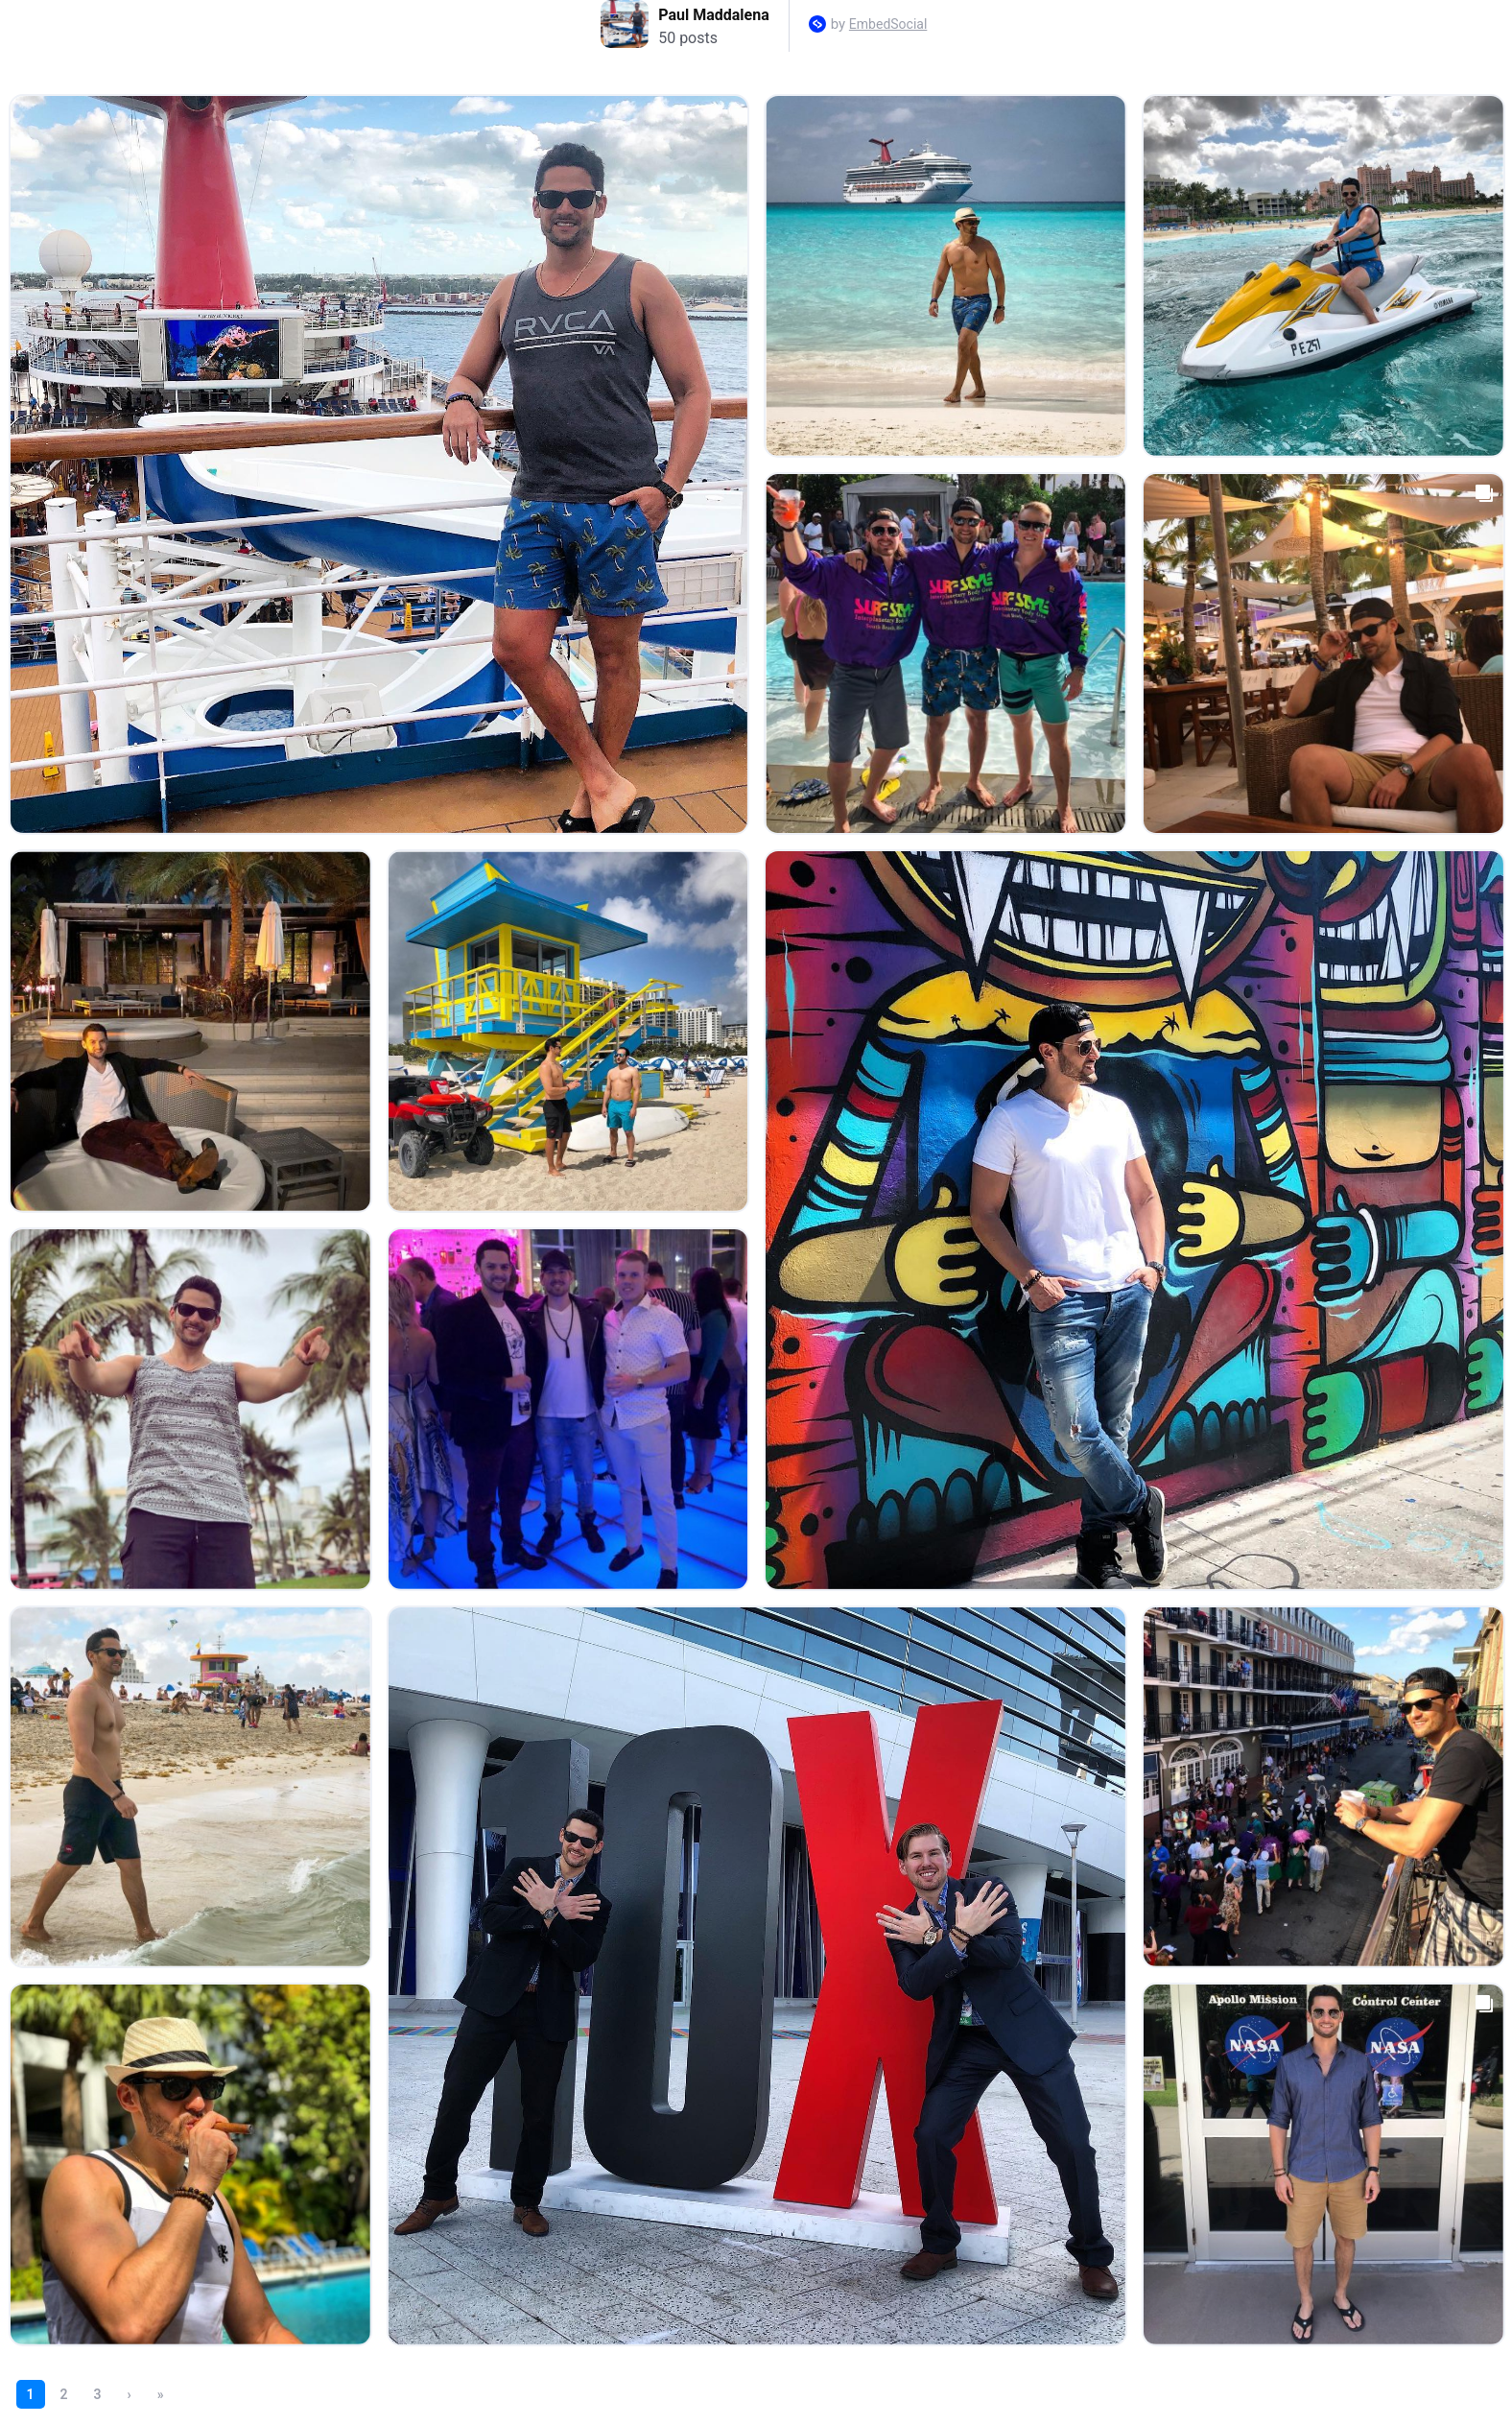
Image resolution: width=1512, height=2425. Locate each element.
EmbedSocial (888, 24)
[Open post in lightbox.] (379, 464)
